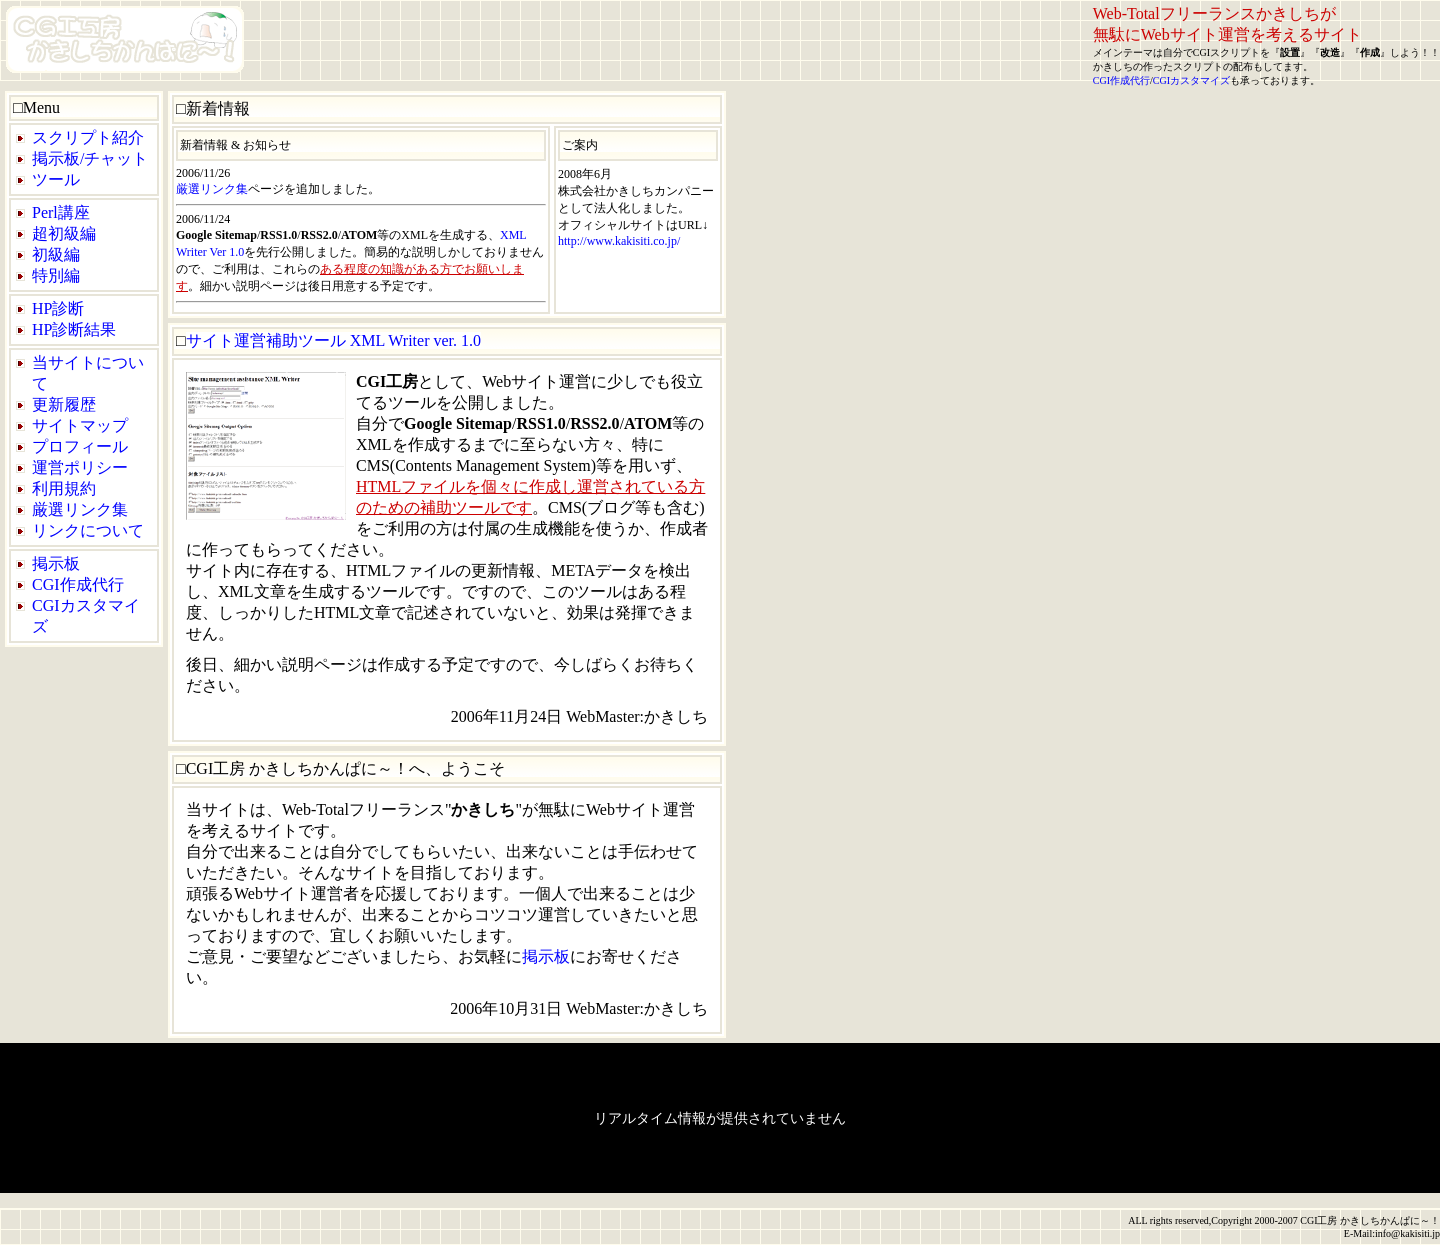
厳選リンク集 (80, 509)
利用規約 (64, 488)
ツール (56, 179)
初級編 (56, 254)
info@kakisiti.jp (1407, 1233)
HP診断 (58, 308)
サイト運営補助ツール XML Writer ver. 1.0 (333, 340)
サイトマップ (80, 425)
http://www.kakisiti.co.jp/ (619, 241)
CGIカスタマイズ (1191, 80)
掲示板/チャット (90, 158)
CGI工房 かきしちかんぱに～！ (1370, 1220)
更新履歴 (64, 404)
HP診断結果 (74, 329)
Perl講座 (61, 212)
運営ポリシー (80, 467)
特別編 (56, 275)
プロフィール (80, 446)
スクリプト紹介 (88, 137)
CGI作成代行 (1121, 80)
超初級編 (64, 233)
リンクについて (88, 530)
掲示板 (56, 563)
